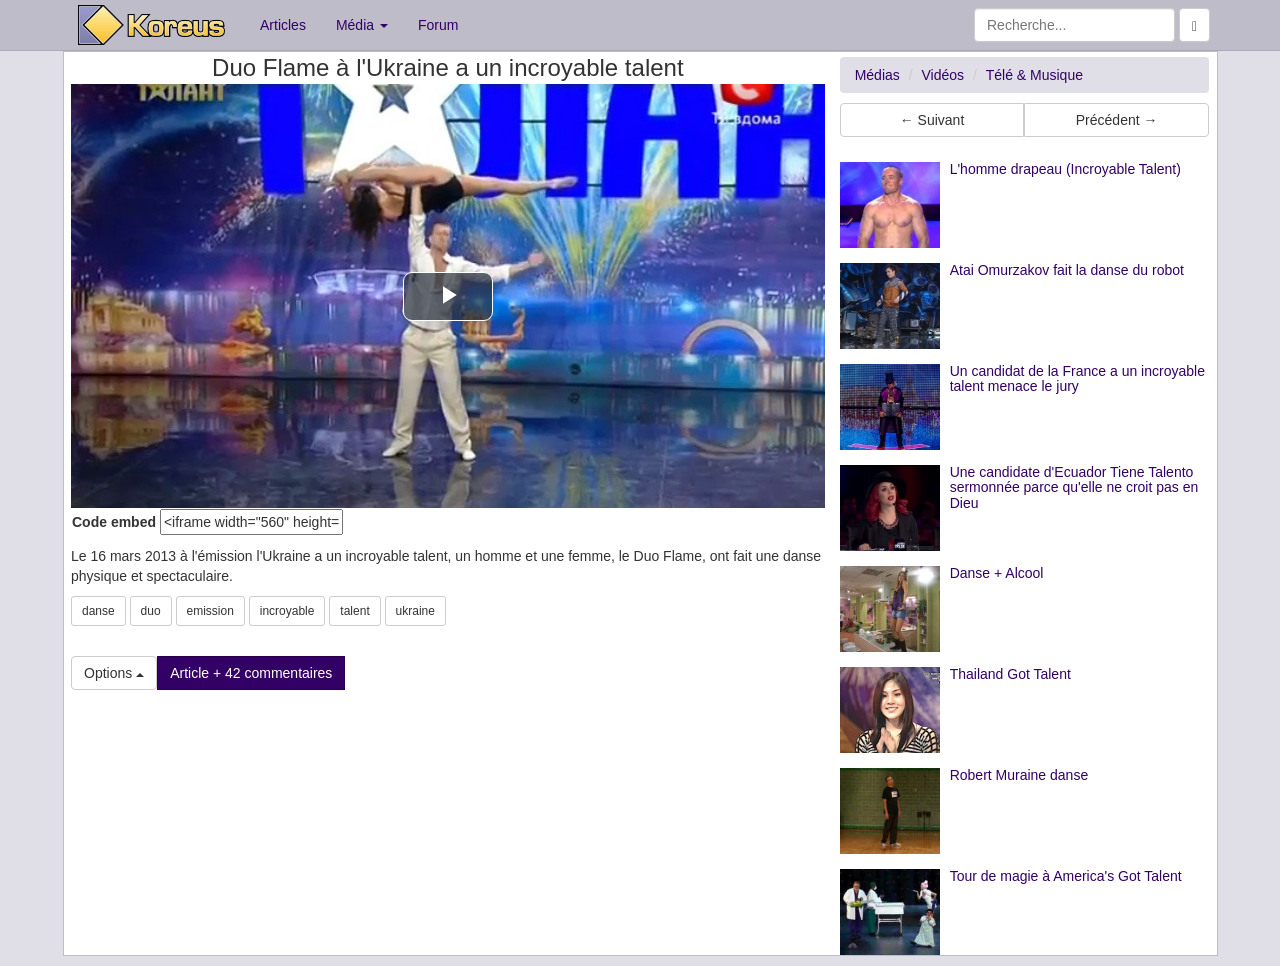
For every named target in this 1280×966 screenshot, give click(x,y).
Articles (283, 25)
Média (362, 25)
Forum (438, 25)
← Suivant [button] (932, 120)
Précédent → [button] (1117, 120)
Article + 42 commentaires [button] (251, 673)
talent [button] (354, 611)
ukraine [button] (415, 611)
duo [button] (151, 611)
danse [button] (98, 611)
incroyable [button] (287, 611)
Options (114, 673)
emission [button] (210, 611)
